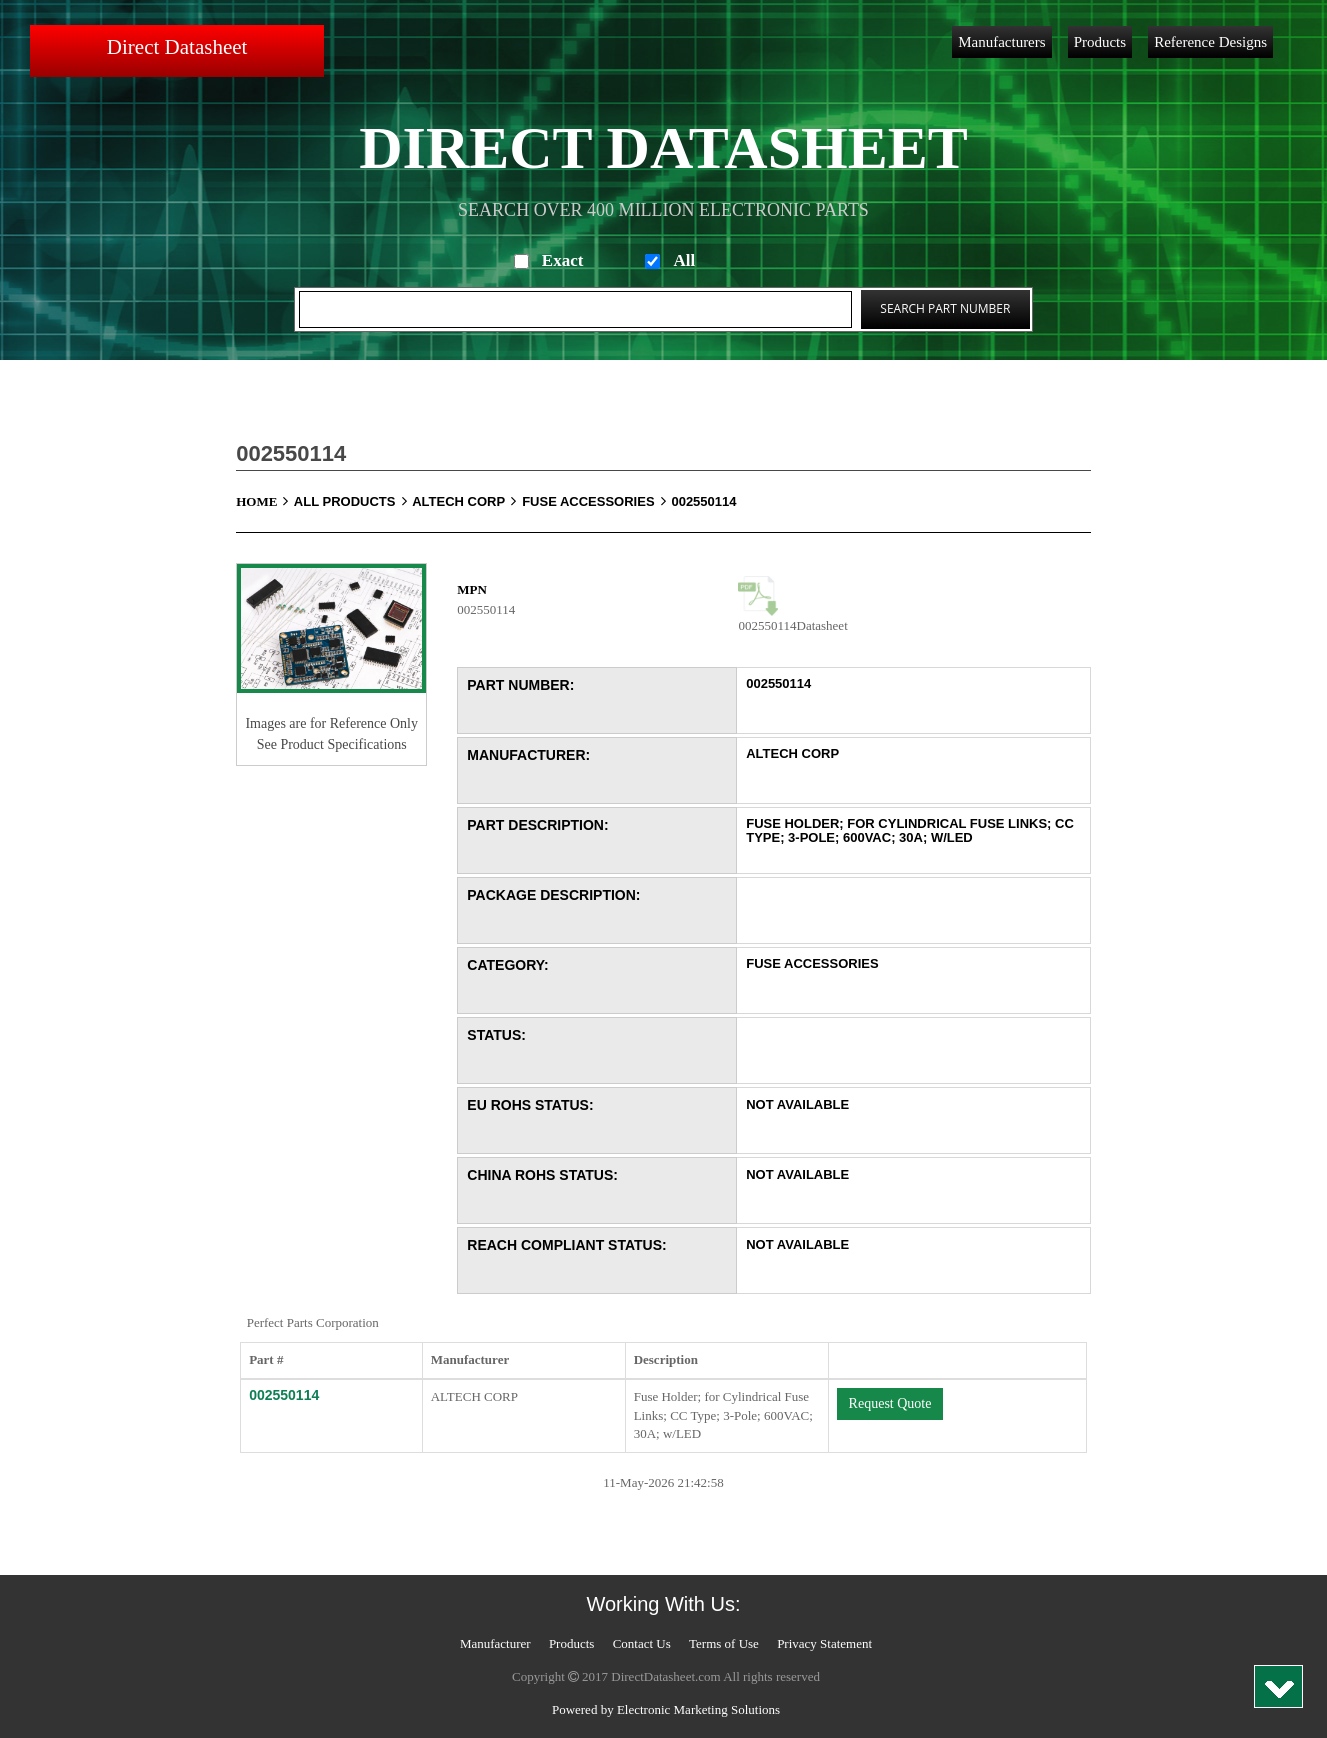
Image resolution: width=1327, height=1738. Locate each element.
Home (265, 501)
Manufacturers (1001, 42)
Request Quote (890, 1403)
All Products (353, 501)
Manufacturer (495, 1643)
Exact (563, 260)
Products (1100, 42)
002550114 (703, 501)
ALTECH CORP (467, 501)
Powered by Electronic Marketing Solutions (666, 1709)
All (684, 260)
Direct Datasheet (177, 47)
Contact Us (642, 1643)
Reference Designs (1210, 42)
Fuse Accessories (595, 501)
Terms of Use (724, 1643)
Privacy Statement (824, 1643)
